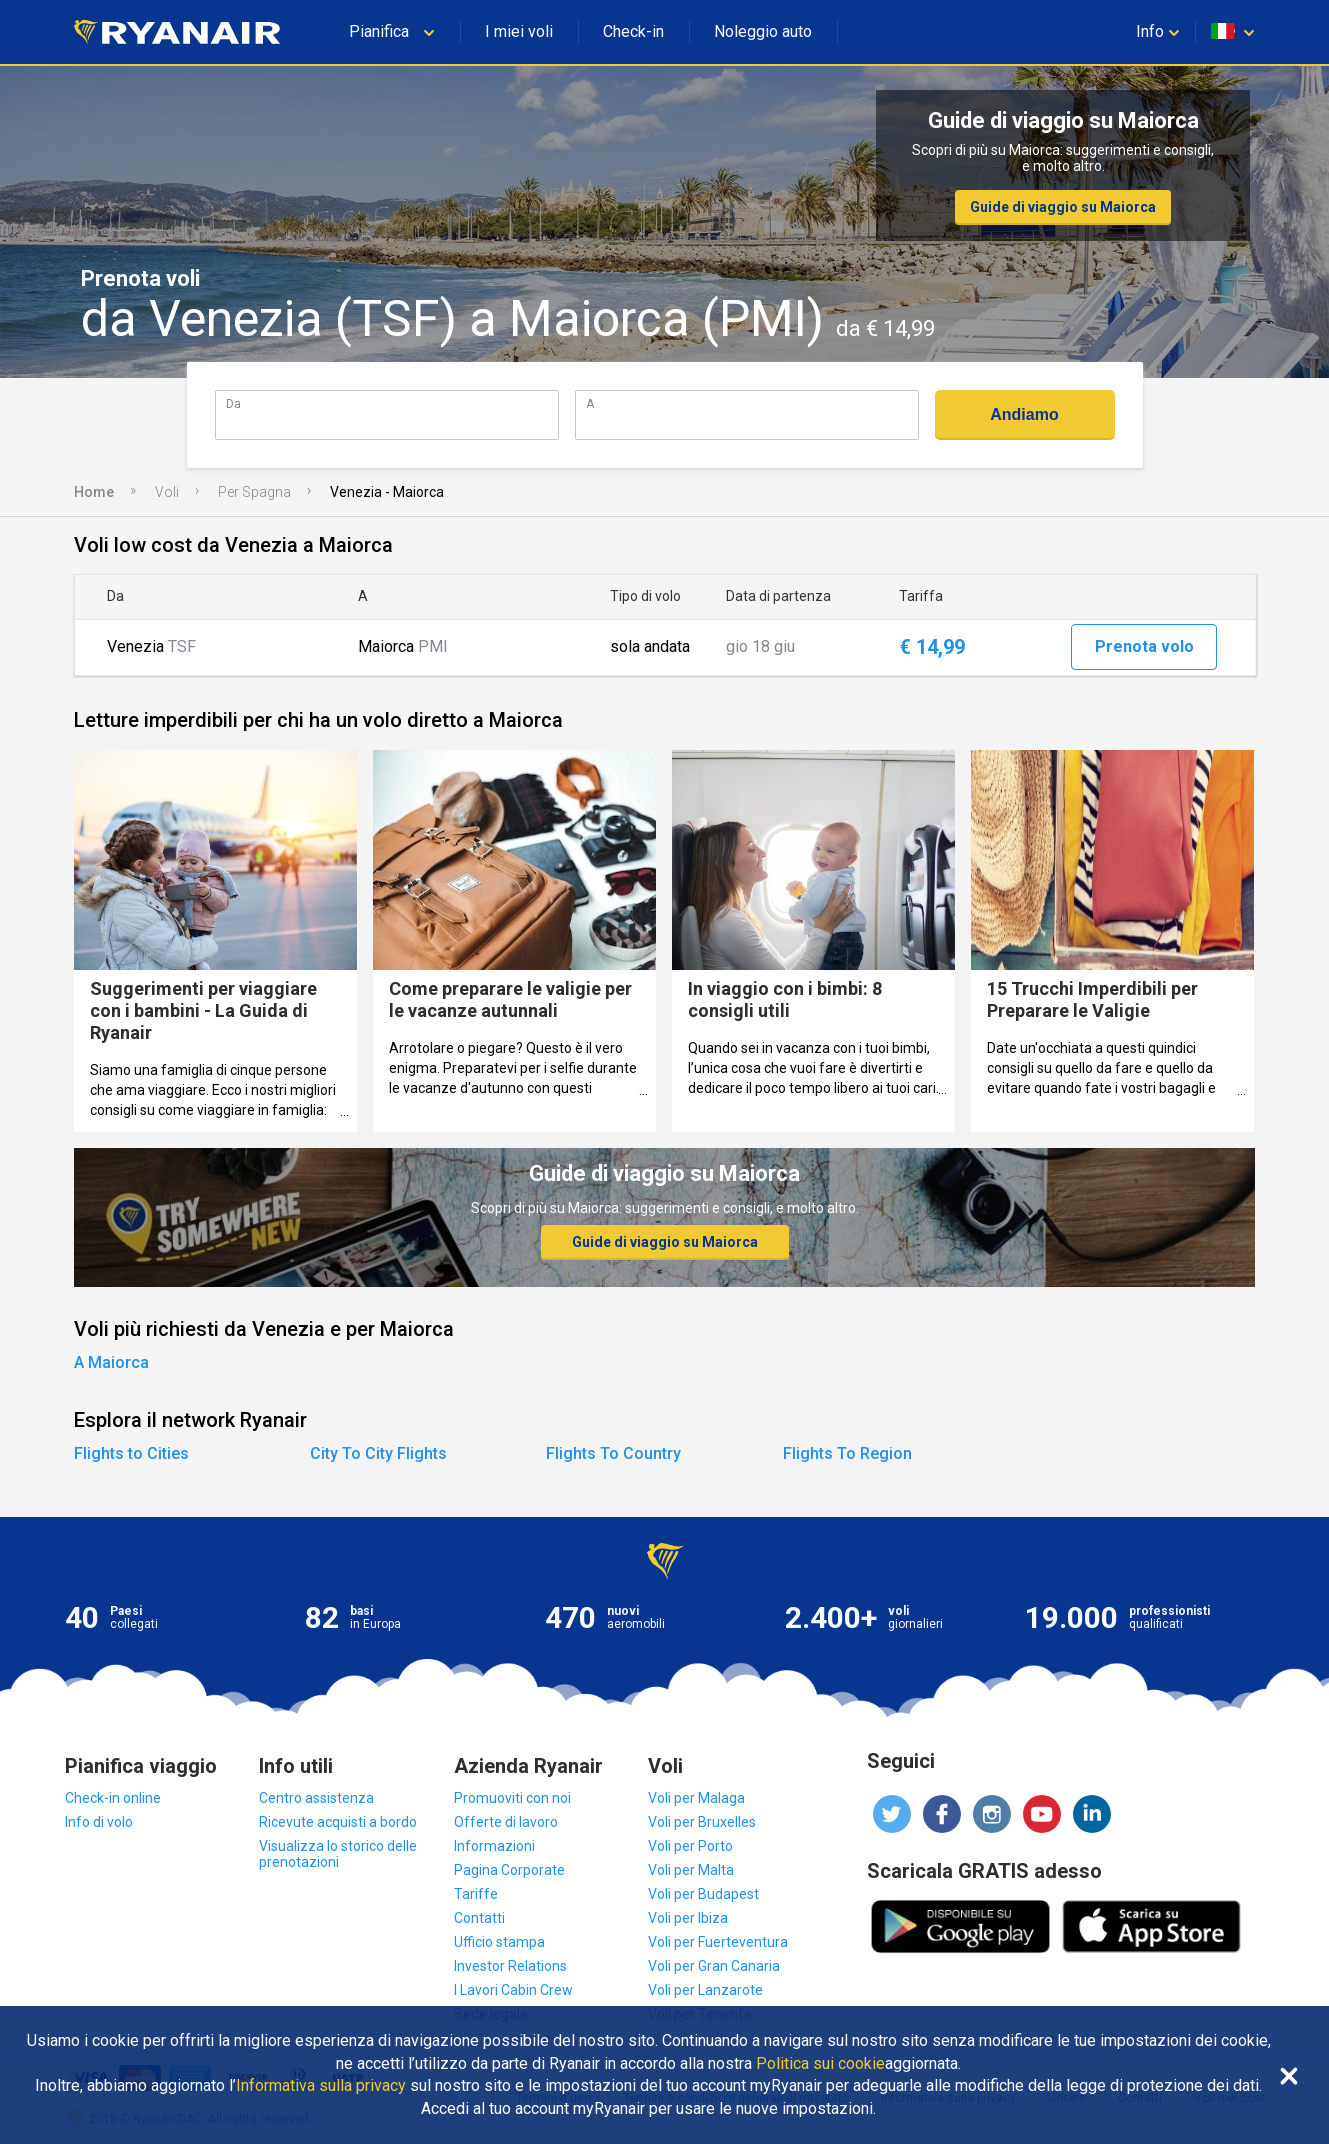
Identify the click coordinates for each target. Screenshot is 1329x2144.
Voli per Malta (691, 1870)
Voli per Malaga (696, 1798)
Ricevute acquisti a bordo (338, 1822)
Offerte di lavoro (506, 1822)
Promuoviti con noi (512, 1798)
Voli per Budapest (703, 1894)
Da (233, 403)
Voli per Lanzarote (705, 1990)
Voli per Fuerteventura (718, 1942)
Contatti (479, 1918)
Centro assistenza (316, 1798)
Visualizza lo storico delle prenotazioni (338, 1854)
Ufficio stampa (499, 1942)
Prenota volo (1144, 646)
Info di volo (99, 1822)
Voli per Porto (690, 1846)
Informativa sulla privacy (321, 2086)
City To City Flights (378, 1453)
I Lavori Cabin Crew (513, 1990)
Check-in (633, 31)
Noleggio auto (763, 31)
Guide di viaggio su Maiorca (1063, 207)
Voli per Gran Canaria (714, 1966)
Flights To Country (613, 1453)
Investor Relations (510, 1966)
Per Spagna (254, 492)
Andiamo (1024, 414)
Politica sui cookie (820, 2064)
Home (94, 492)
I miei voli (519, 31)
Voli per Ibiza (688, 1918)
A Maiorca (111, 1362)
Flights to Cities (131, 1453)
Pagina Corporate (509, 1870)
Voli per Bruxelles (702, 1822)
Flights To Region (847, 1453)
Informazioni (494, 1846)
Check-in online (113, 1798)
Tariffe (476, 1894)
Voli (167, 492)
